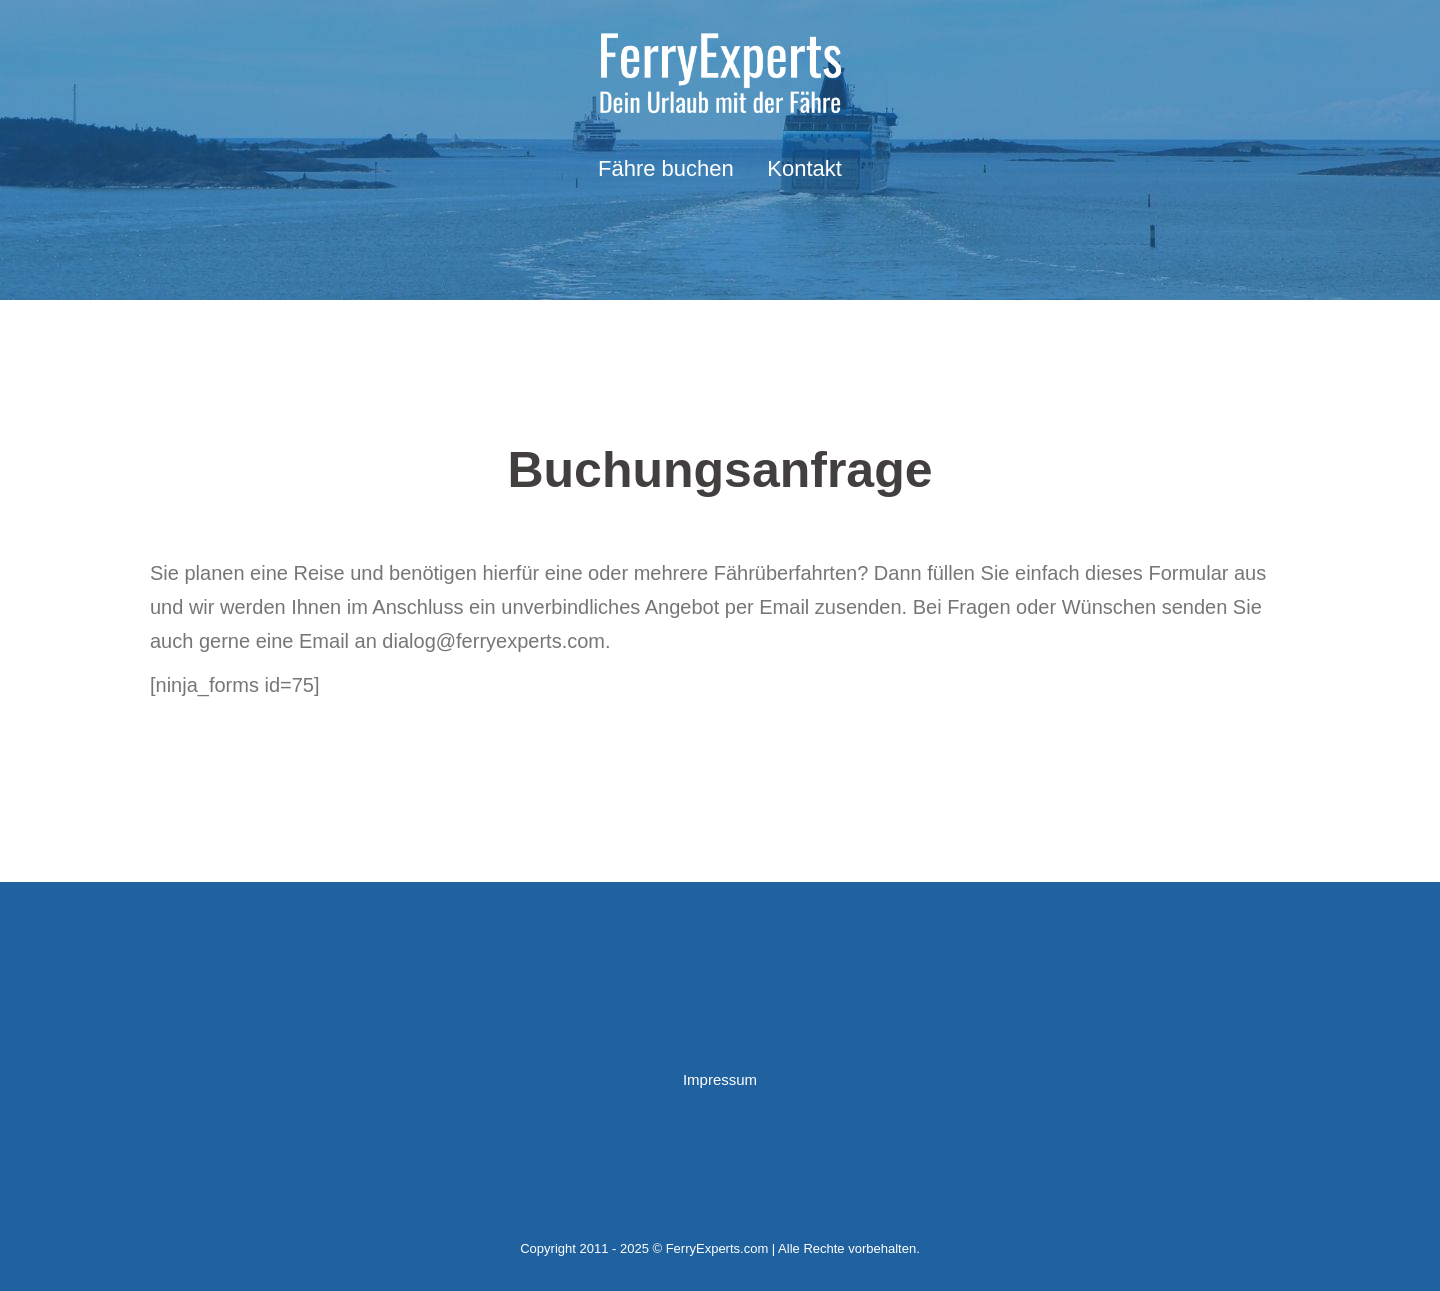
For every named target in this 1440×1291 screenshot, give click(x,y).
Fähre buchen (666, 168)
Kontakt (804, 168)
